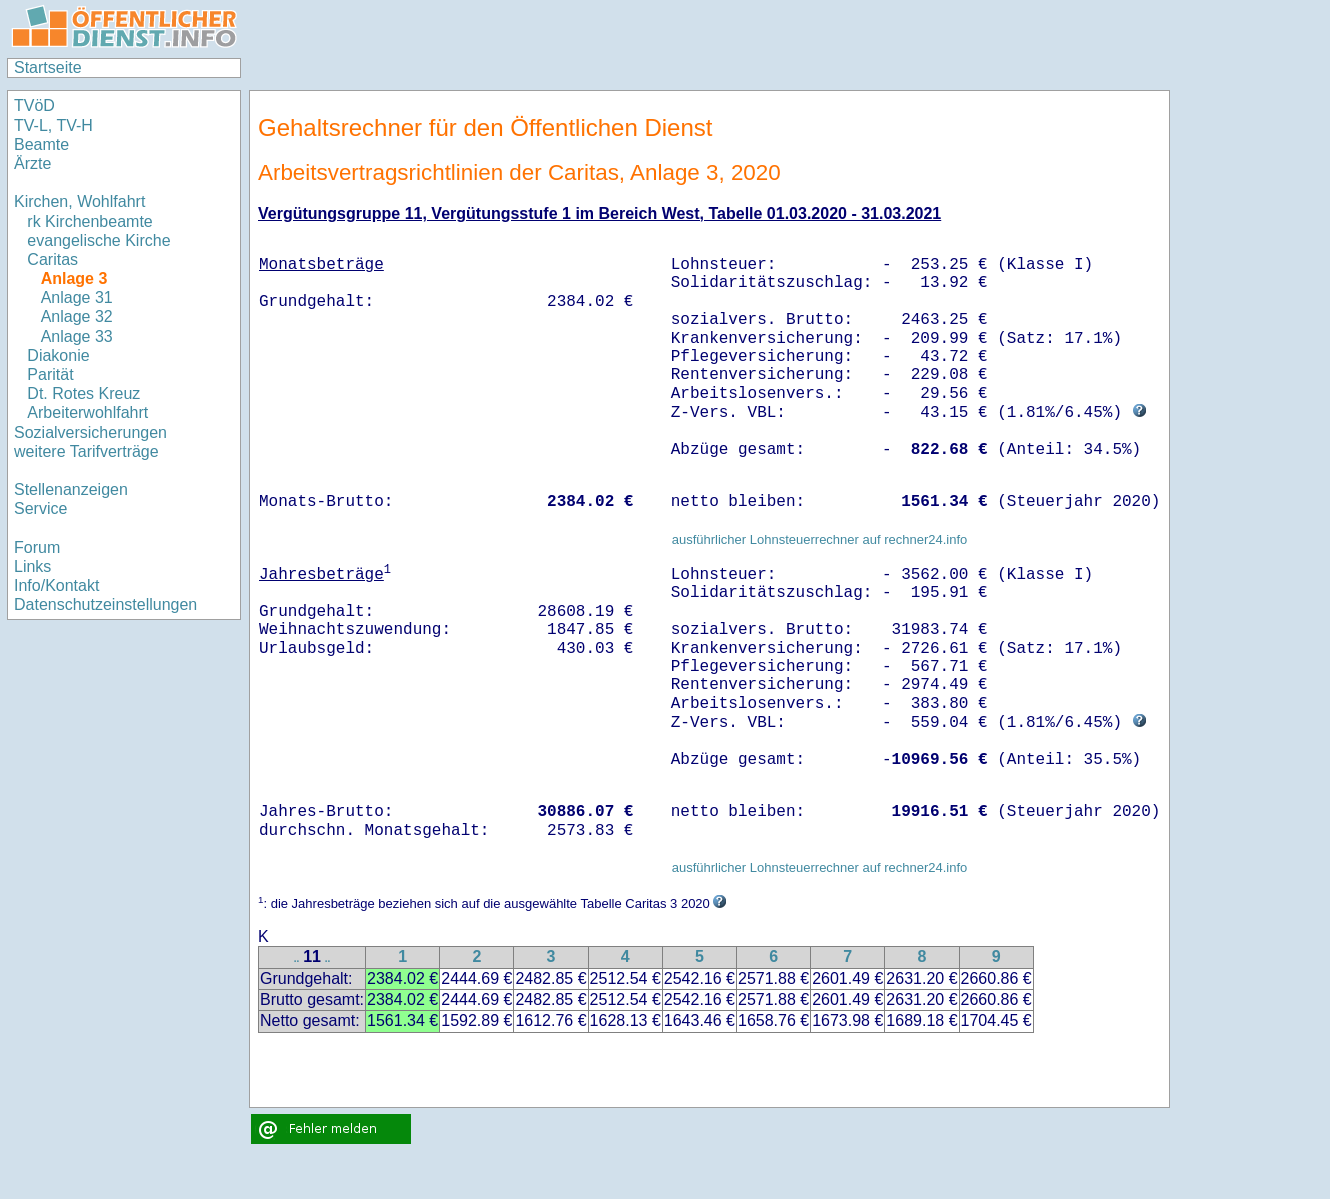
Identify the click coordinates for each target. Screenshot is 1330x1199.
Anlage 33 (77, 336)
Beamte (41, 144)
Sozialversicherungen (90, 432)
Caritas (52, 259)
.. (297, 958)
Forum (37, 547)
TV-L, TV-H (53, 125)
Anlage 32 (77, 316)
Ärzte (32, 163)
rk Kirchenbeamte (89, 221)
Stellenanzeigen (71, 489)
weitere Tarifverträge (86, 451)
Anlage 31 (77, 297)
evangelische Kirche (98, 240)
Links (32, 566)
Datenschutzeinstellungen (105, 604)
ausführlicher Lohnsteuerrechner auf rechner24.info (820, 539)
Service (40, 508)
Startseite (48, 67)
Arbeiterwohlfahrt (87, 412)
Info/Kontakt (56, 585)
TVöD (34, 105)
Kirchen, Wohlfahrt (79, 201)
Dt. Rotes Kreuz (83, 393)
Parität (50, 374)
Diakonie (58, 355)
